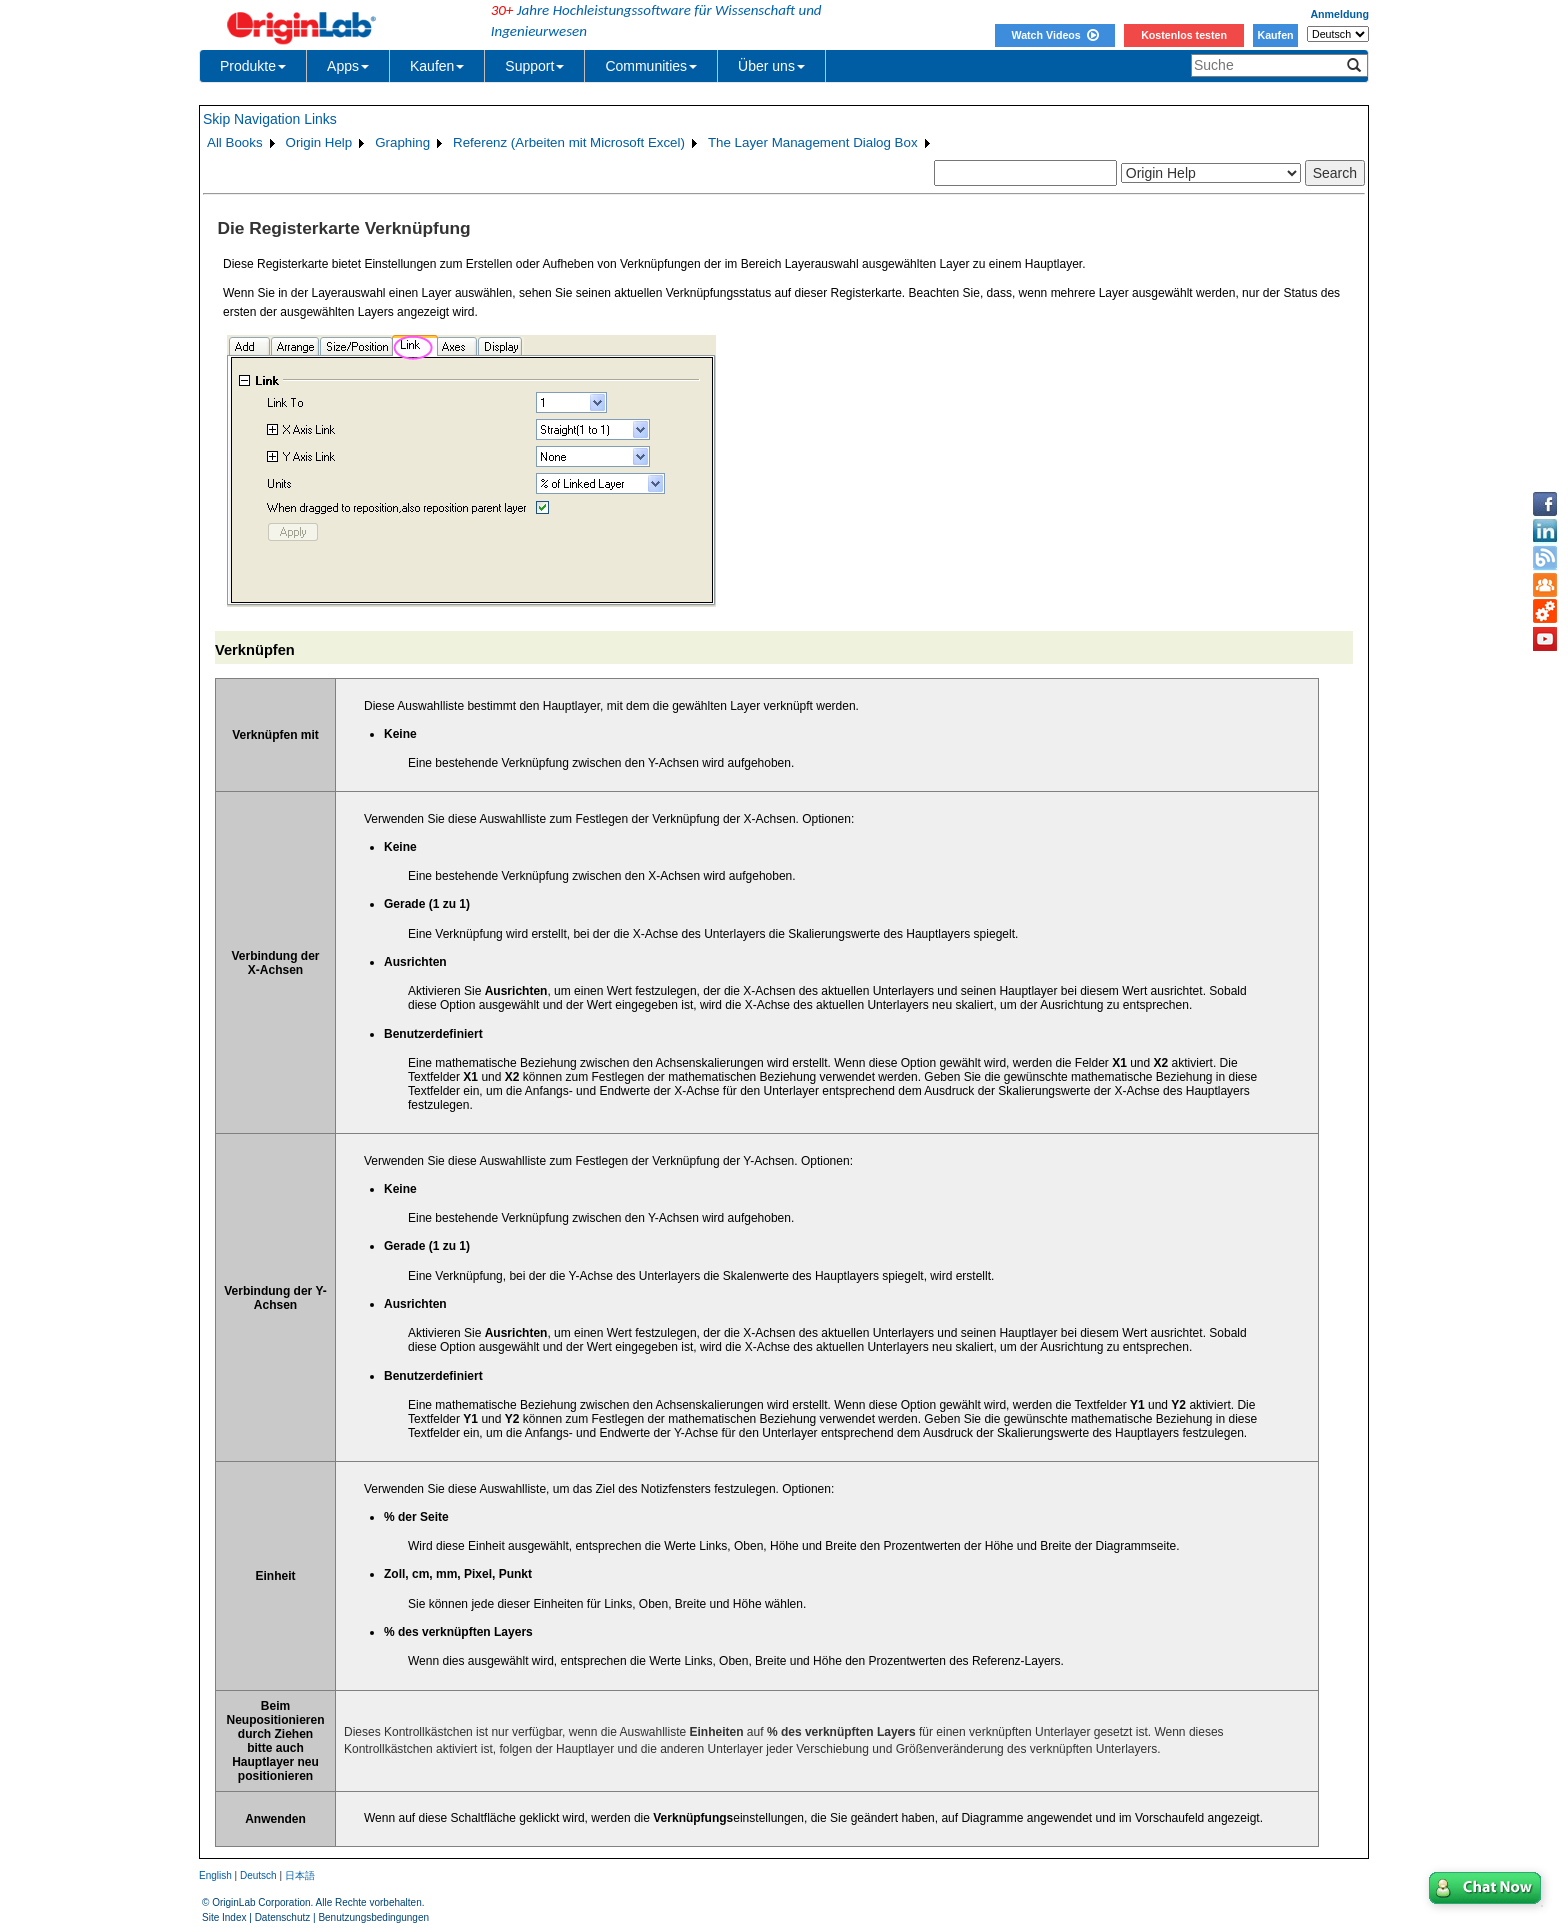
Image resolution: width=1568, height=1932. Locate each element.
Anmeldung (1339, 14)
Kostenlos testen (1184, 35)
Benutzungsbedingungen (373, 1917)
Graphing (402, 142)
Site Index (224, 1917)
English (215, 1875)
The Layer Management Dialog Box (813, 142)
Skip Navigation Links (270, 119)
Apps (348, 66)
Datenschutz (283, 1917)
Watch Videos (1054, 35)
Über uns (771, 66)
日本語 (300, 1875)
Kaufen (1275, 35)
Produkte (253, 66)
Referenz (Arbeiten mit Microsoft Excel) (569, 142)
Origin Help (319, 142)
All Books (235, 142)
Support (534, 66)
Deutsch (258, 1875)
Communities (651, 66)
